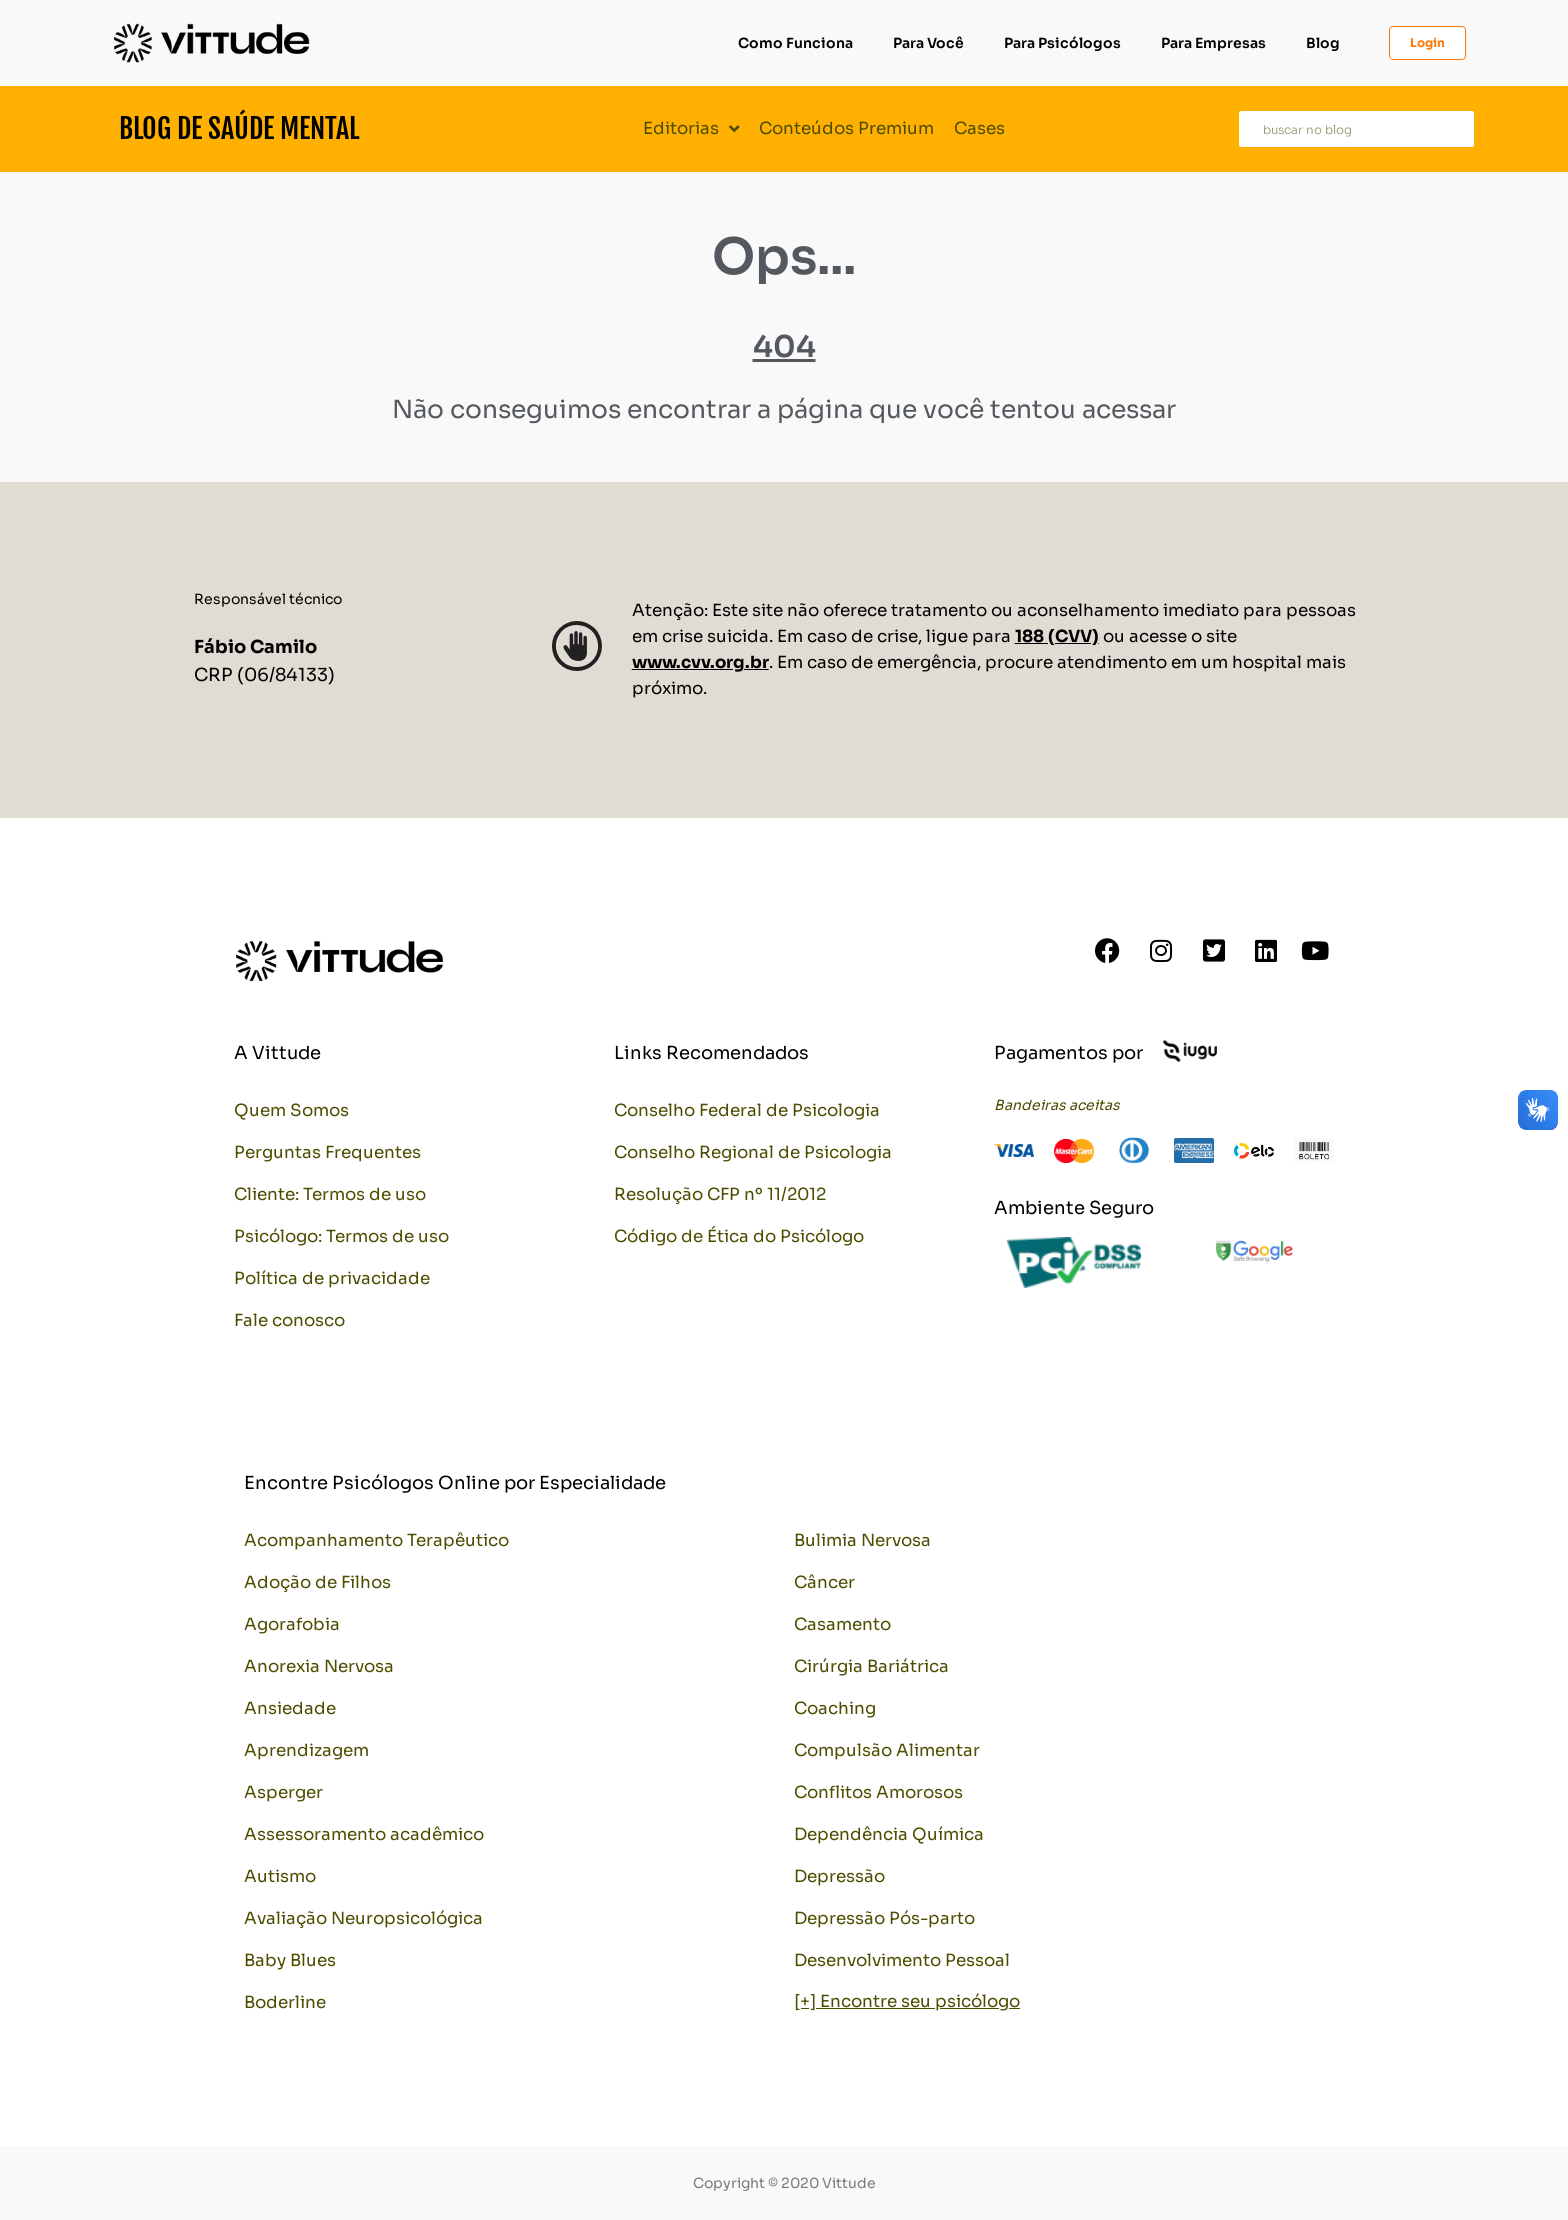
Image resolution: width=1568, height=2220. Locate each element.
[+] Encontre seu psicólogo (907, 2001)
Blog (1323, 43)
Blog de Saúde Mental (239, 128)
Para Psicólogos (1062, 43)
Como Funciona (795, 43)
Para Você (928, 43)
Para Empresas (1213, 43)
